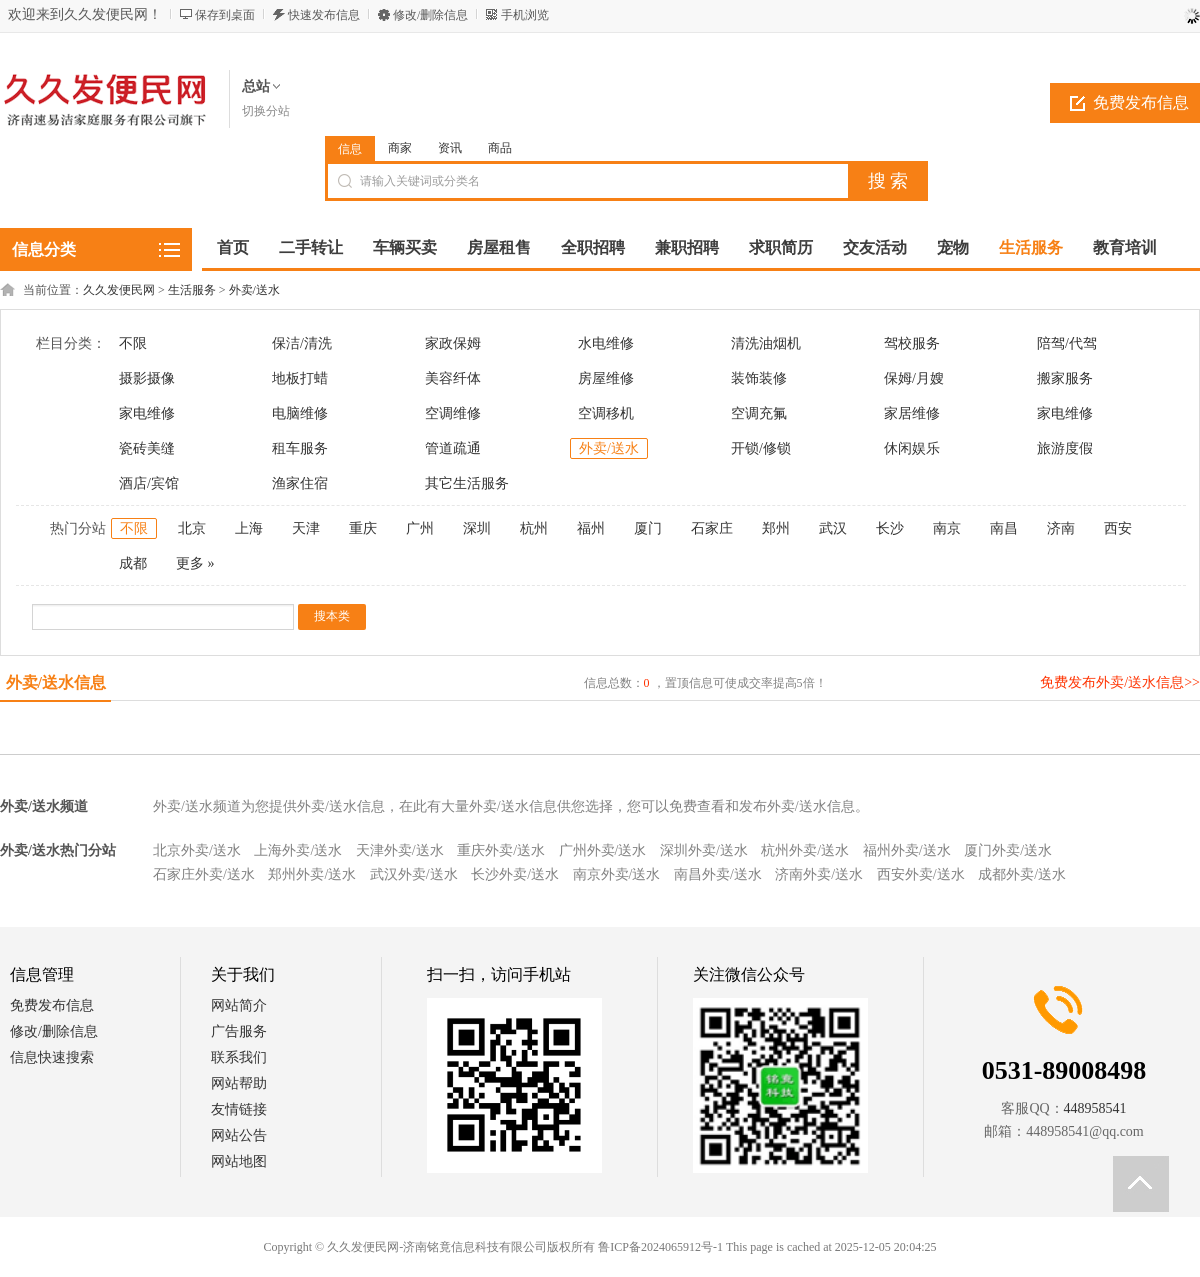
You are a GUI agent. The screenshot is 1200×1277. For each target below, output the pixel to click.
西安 (1118, 528)
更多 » (195, 563)
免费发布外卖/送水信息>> (1120, 682)
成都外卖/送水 (1022, 874)
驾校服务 (912, 343)
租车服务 (300, 448)
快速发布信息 (324, 15)
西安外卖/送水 (921, 874)
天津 (306, 528)
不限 (133, 343)
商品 (500, 148)
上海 (249, 528)
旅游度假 (1065, 448)
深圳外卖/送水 (704, 850)
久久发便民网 (119, 290)
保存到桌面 (225, 15)
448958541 (1095, 1108)
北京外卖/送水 (197, 850)
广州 (420, 528)
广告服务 (239, 1031)
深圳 (477, 528)
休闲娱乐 (912, 448)
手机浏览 (525, 15)
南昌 (1004, 528)
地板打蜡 (300, 378)
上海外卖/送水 (298, 850)
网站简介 (239, 1005)
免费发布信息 (52, 1005)
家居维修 (912, 413)
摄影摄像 (147, 378)
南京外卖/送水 (617, 874)
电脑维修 (300, 413)
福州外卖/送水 (907, 850)
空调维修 (453, 413)
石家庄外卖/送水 (204, 874)
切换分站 (266, 111)
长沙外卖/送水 (515, 874)
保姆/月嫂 (914, 378)
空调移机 (606, 413)
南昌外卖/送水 (718, 874)
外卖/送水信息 (56, 682)
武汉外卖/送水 (414, 874)
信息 (350, 149)
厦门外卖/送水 (1008, 850)
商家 (400, 148)
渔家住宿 (300, 483)
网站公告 (239, 1135)
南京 (947, 528)
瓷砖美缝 (147, 448)
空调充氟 (759, 413)
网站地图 (239, 1161)
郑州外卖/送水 (312, 874)
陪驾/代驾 (1067, 343)
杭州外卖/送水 (805, 850)
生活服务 (192, 290)
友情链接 (239, 1109)
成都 (133, 563)
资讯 (450, 148)
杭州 (534, 528)
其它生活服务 (467, 483)
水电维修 (606, 343)
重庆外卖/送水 (501, 850)
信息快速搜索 (52, 1057)
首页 (233, 247)
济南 (1061, 528)
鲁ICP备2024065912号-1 (660, 1247)
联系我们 (239, 1057)
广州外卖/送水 (603, 850)
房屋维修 (606, 378)
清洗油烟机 (766, 343)
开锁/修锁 (761, 448)
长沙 (890, 528)
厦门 (648, 528)
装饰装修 (759, 378)
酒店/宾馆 (149, 483)
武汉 (833, 528)
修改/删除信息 (430, 15)
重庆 (363, 528)
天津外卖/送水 (400, 850)
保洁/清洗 (302, 343)
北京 (192, 528)
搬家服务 (1065, 378)
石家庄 (712, 528)
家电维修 (147, 413)
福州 (591, 528)
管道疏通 (453, 448)
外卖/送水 (254, 290)
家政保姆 (453, 343)
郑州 (776, 528)
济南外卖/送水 (819, 874)
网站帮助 (239, 1083)
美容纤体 (453, 378)
